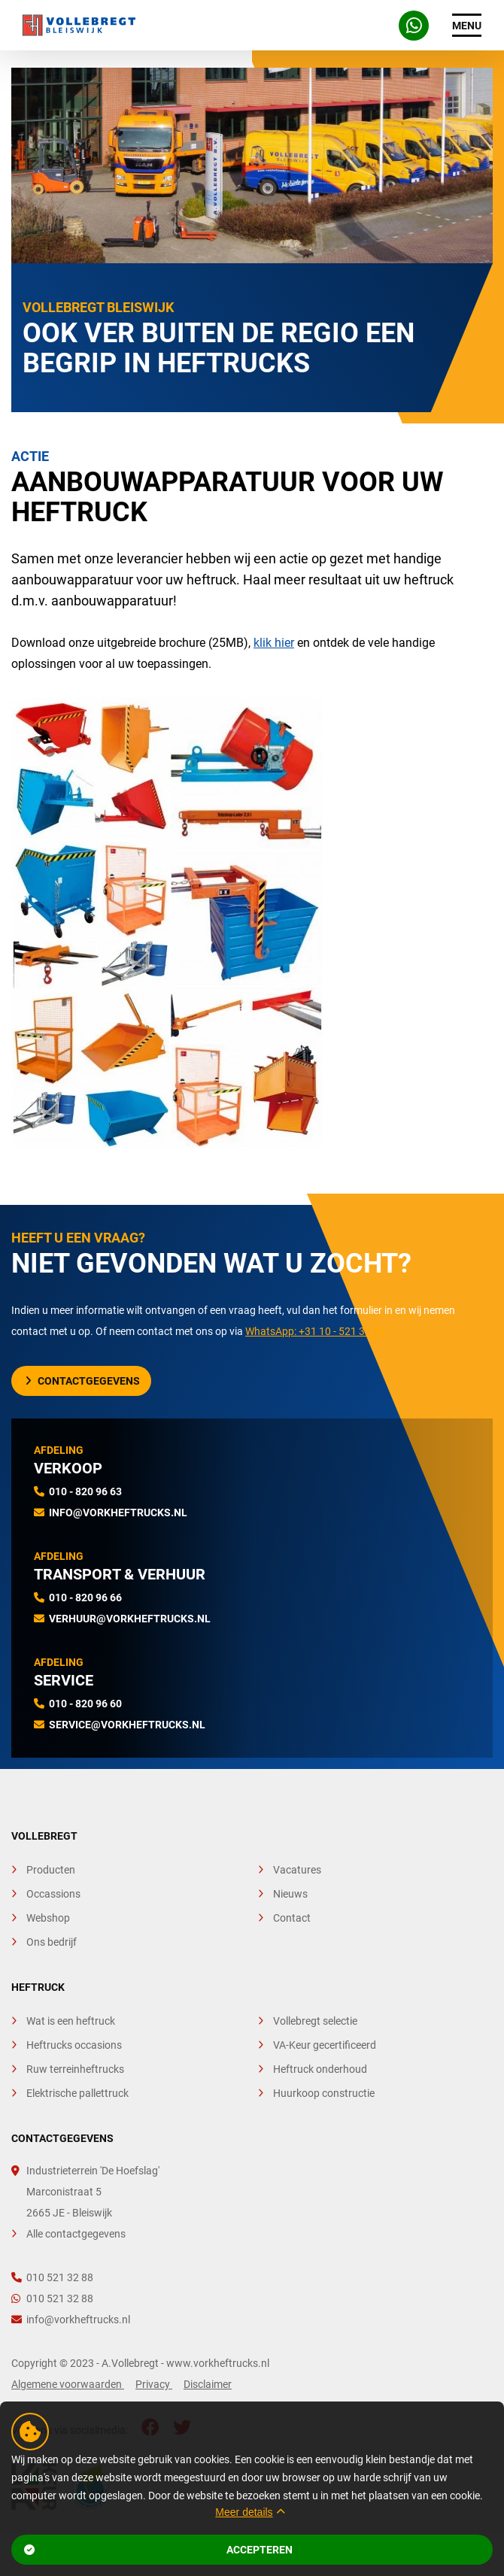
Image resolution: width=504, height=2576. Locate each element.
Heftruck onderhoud (320, 2069)
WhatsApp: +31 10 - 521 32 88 (315, 1331)
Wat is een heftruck (70, 2021)
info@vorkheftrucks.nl (118, 1512)
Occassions (53, 1894)
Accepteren (158, 2550)
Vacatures (297, 1870)
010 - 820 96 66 (85, 1597)
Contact (292, 1918)
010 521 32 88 (52, 2277)
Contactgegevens (83, 1381)
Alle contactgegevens (76, 2234)
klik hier (274, 643)
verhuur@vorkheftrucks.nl (130, 1619)
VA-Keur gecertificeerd (324, 2045)
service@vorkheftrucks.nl (127, 1725)
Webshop (48, 1918)
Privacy (153, 2384)
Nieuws (290, 1894)
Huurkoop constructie (324, 2093)
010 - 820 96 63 (85, 1491)
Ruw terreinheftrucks (75, 2069)
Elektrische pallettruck (77, 2093)
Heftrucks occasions (74, 2045)
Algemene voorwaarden (67, 2384)
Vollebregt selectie (315, 2021)
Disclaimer (208, 2384)
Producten (50, 1870)
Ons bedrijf (51, 1942)
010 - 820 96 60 (85, 1704)
